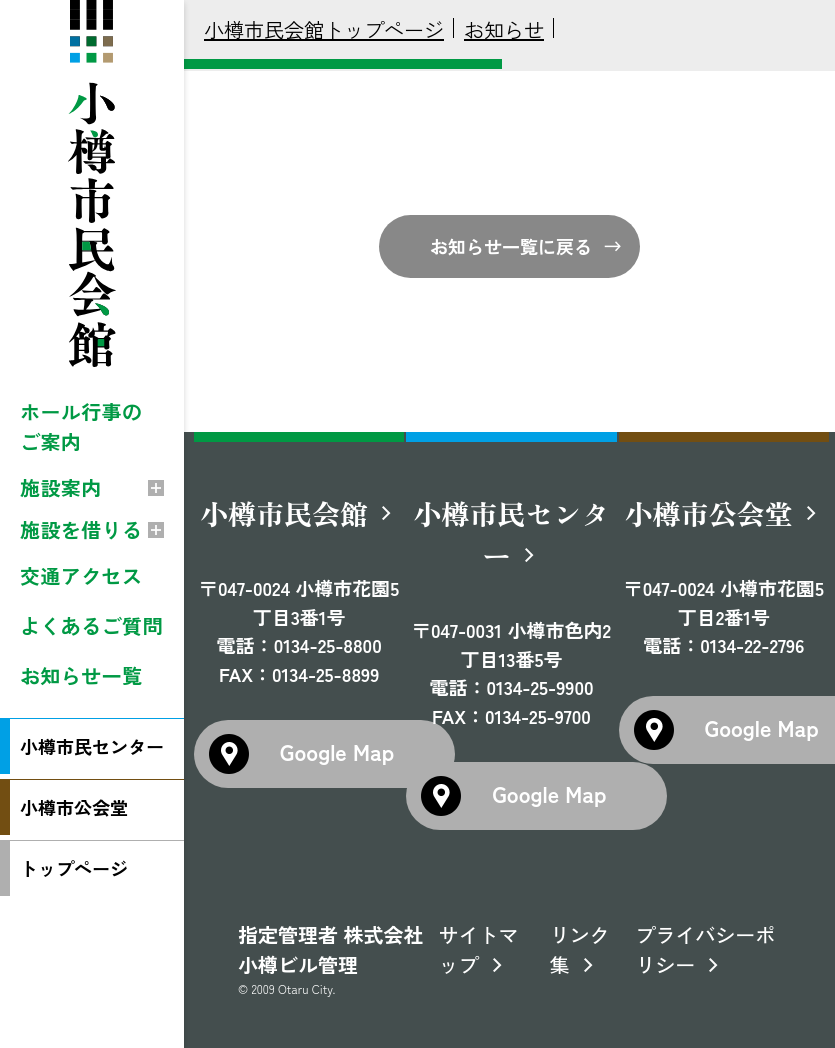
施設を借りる (81, 529)
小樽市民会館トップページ (324, 29)
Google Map (337, 751)
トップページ (74, 868)
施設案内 (61, 487)
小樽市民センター (92, 746)
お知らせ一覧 (81, 675)
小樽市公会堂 (74, 807)
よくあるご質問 (91, 625)
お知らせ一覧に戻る (511, 246)
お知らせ (504, 29)
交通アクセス (81, 575)
